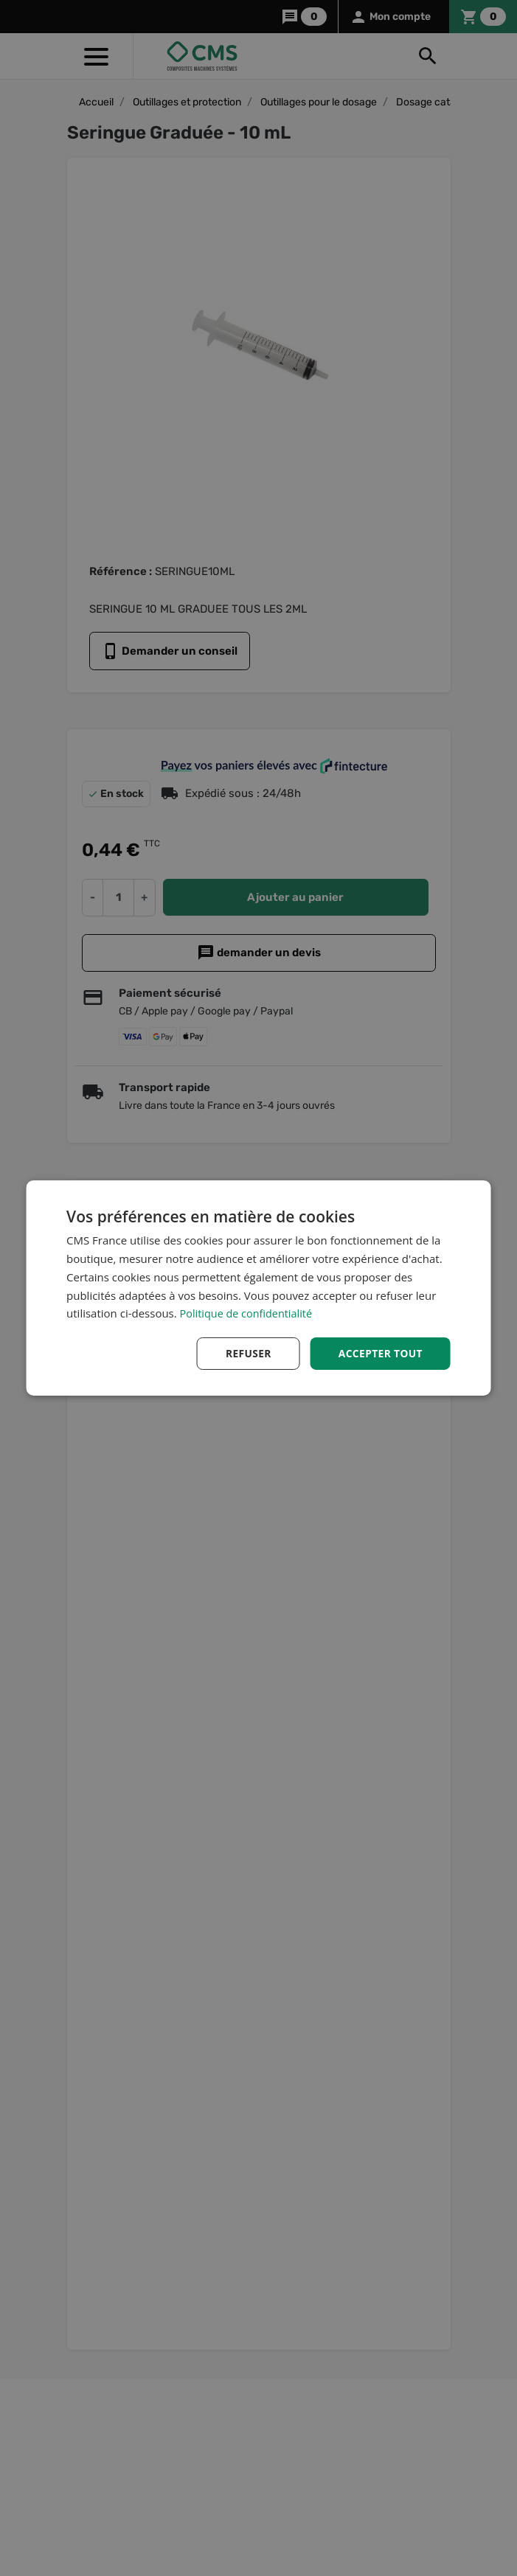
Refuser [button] (246, 1353)
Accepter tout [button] (380, 1353)
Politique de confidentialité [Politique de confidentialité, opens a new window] (249, 1313)
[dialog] (258, 1288)
